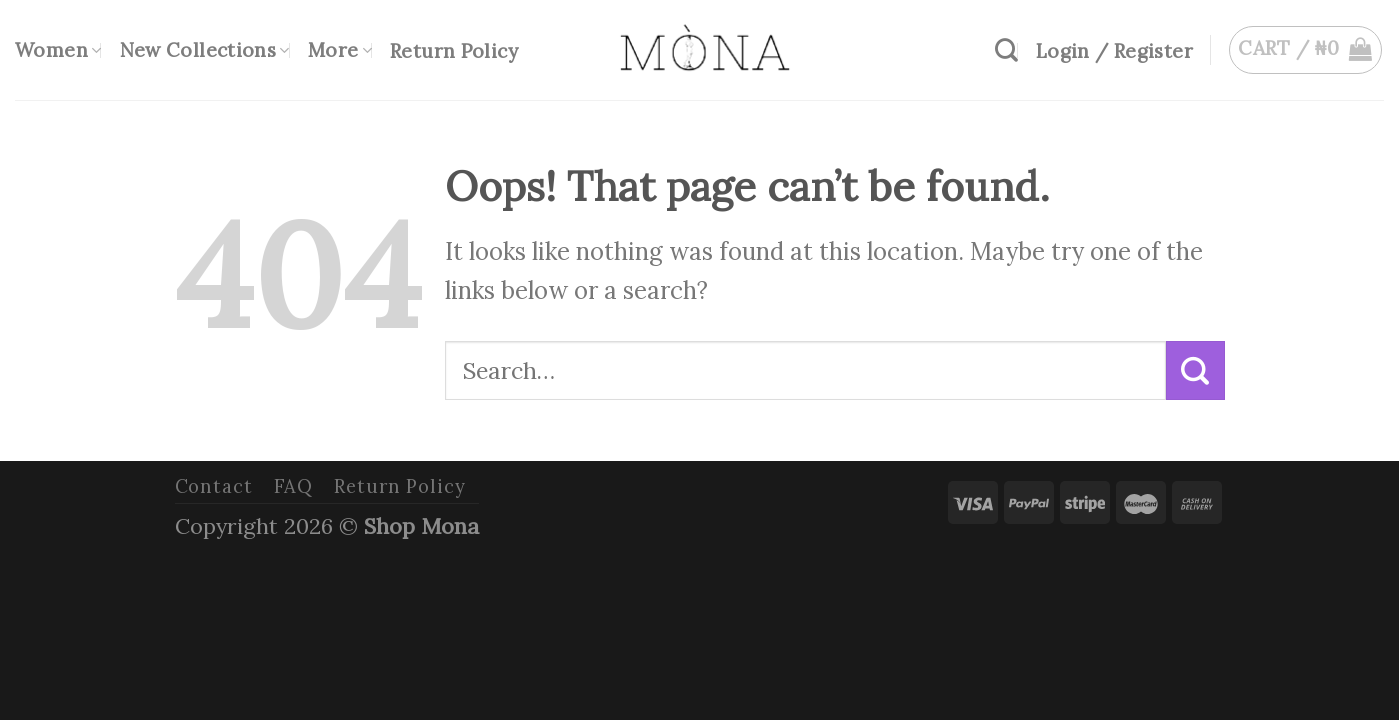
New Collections (205, 50)
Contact (214, 486)
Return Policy (454, 51)
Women (58, 50)
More (340, 50)
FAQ (294, 486)
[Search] (1006, 50)
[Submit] (1195, 370)
